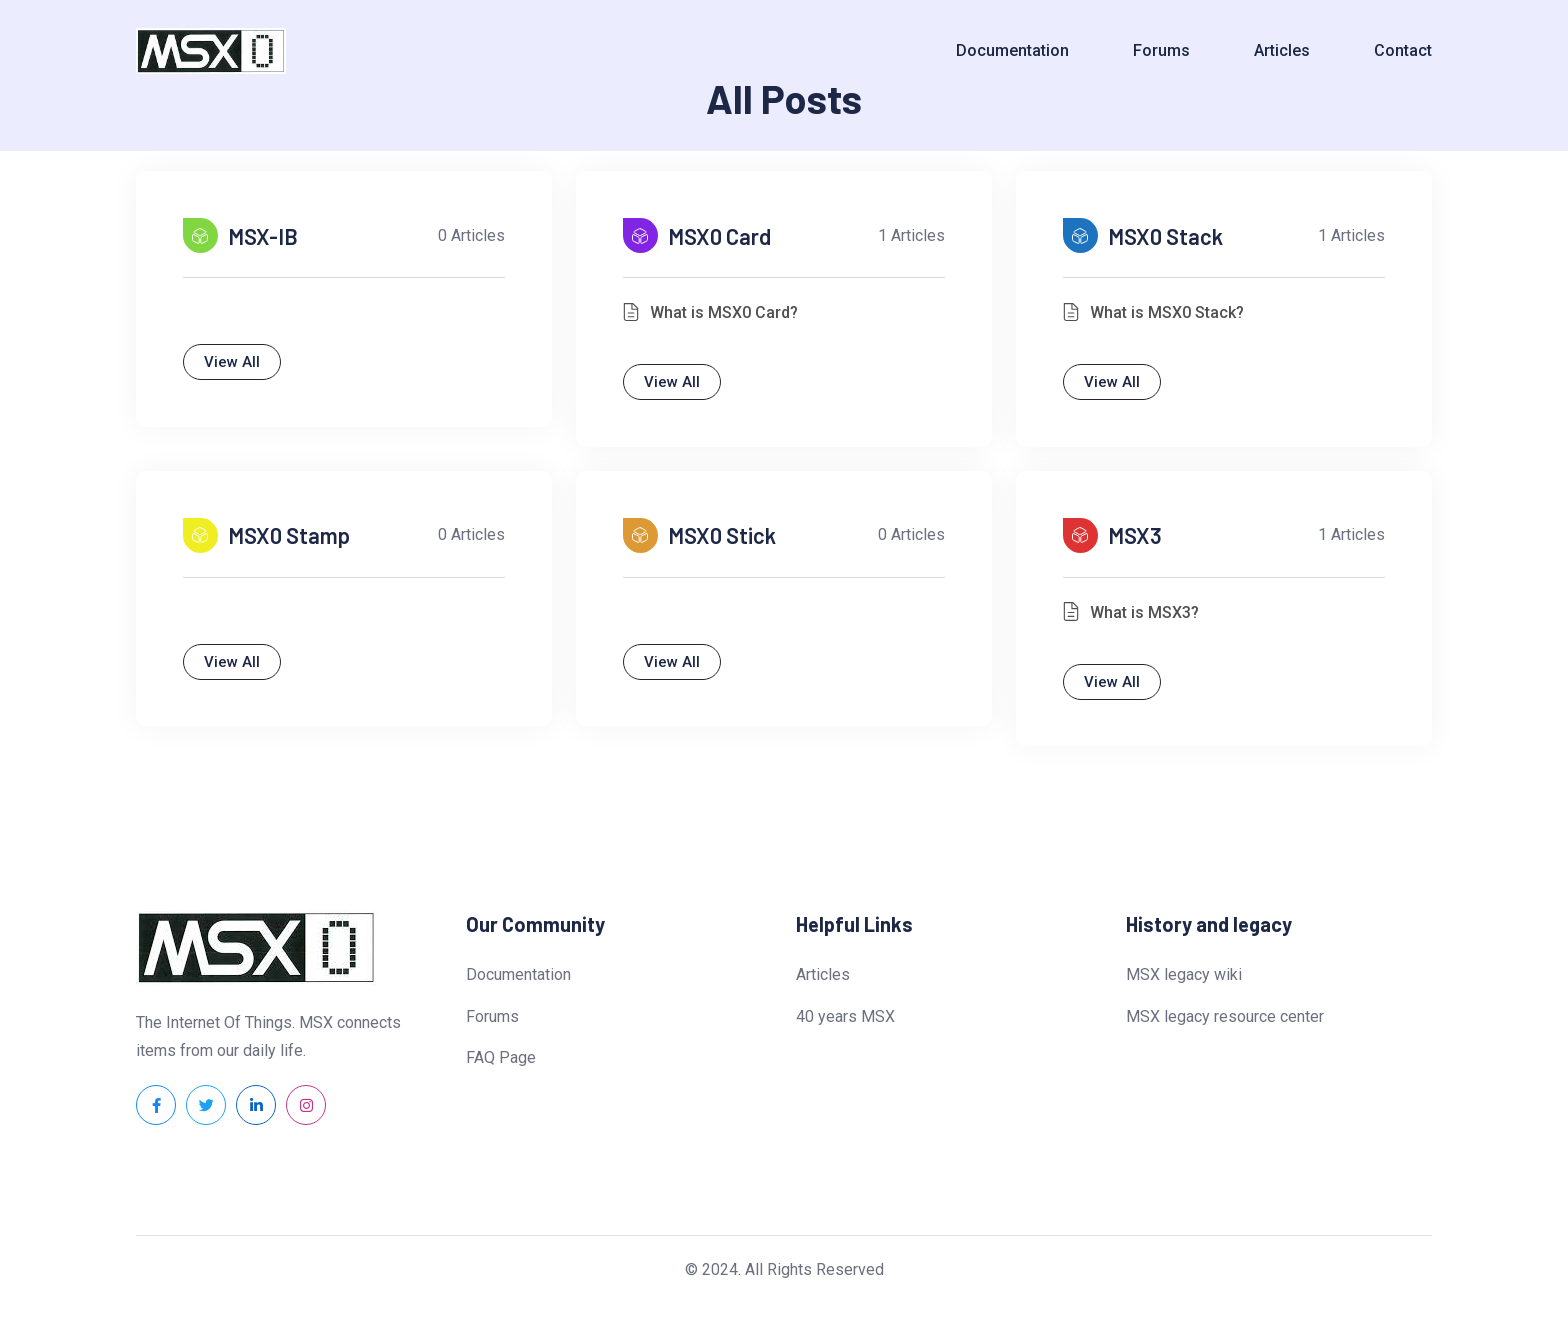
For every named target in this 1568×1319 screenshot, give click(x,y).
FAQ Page (501, 1072)
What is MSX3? (1151, 622)
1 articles (904, 239)
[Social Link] (156, 1120)
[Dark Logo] (211, 51)
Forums (1161, 50)
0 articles (464, 239)
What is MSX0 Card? (731, 315)
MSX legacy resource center (1225, 1030)
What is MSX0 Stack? (1174, 315)
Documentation (1012, 50)
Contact (1403, 50)
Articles (1282, 50)
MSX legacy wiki (1184, 989)
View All (239, 365)
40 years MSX (845, 1030)
